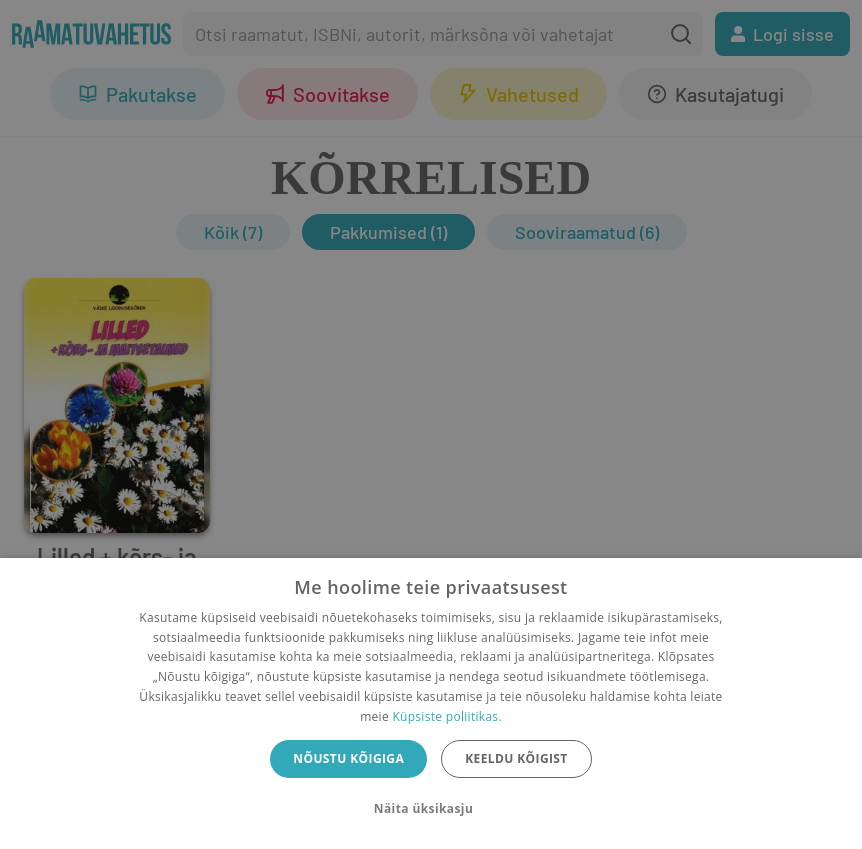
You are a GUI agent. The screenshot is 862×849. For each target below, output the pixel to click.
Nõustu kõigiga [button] (348, 758)
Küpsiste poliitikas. (446, 716)
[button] (431, 809)
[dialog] (431, 703)
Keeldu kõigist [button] (516, 758)
